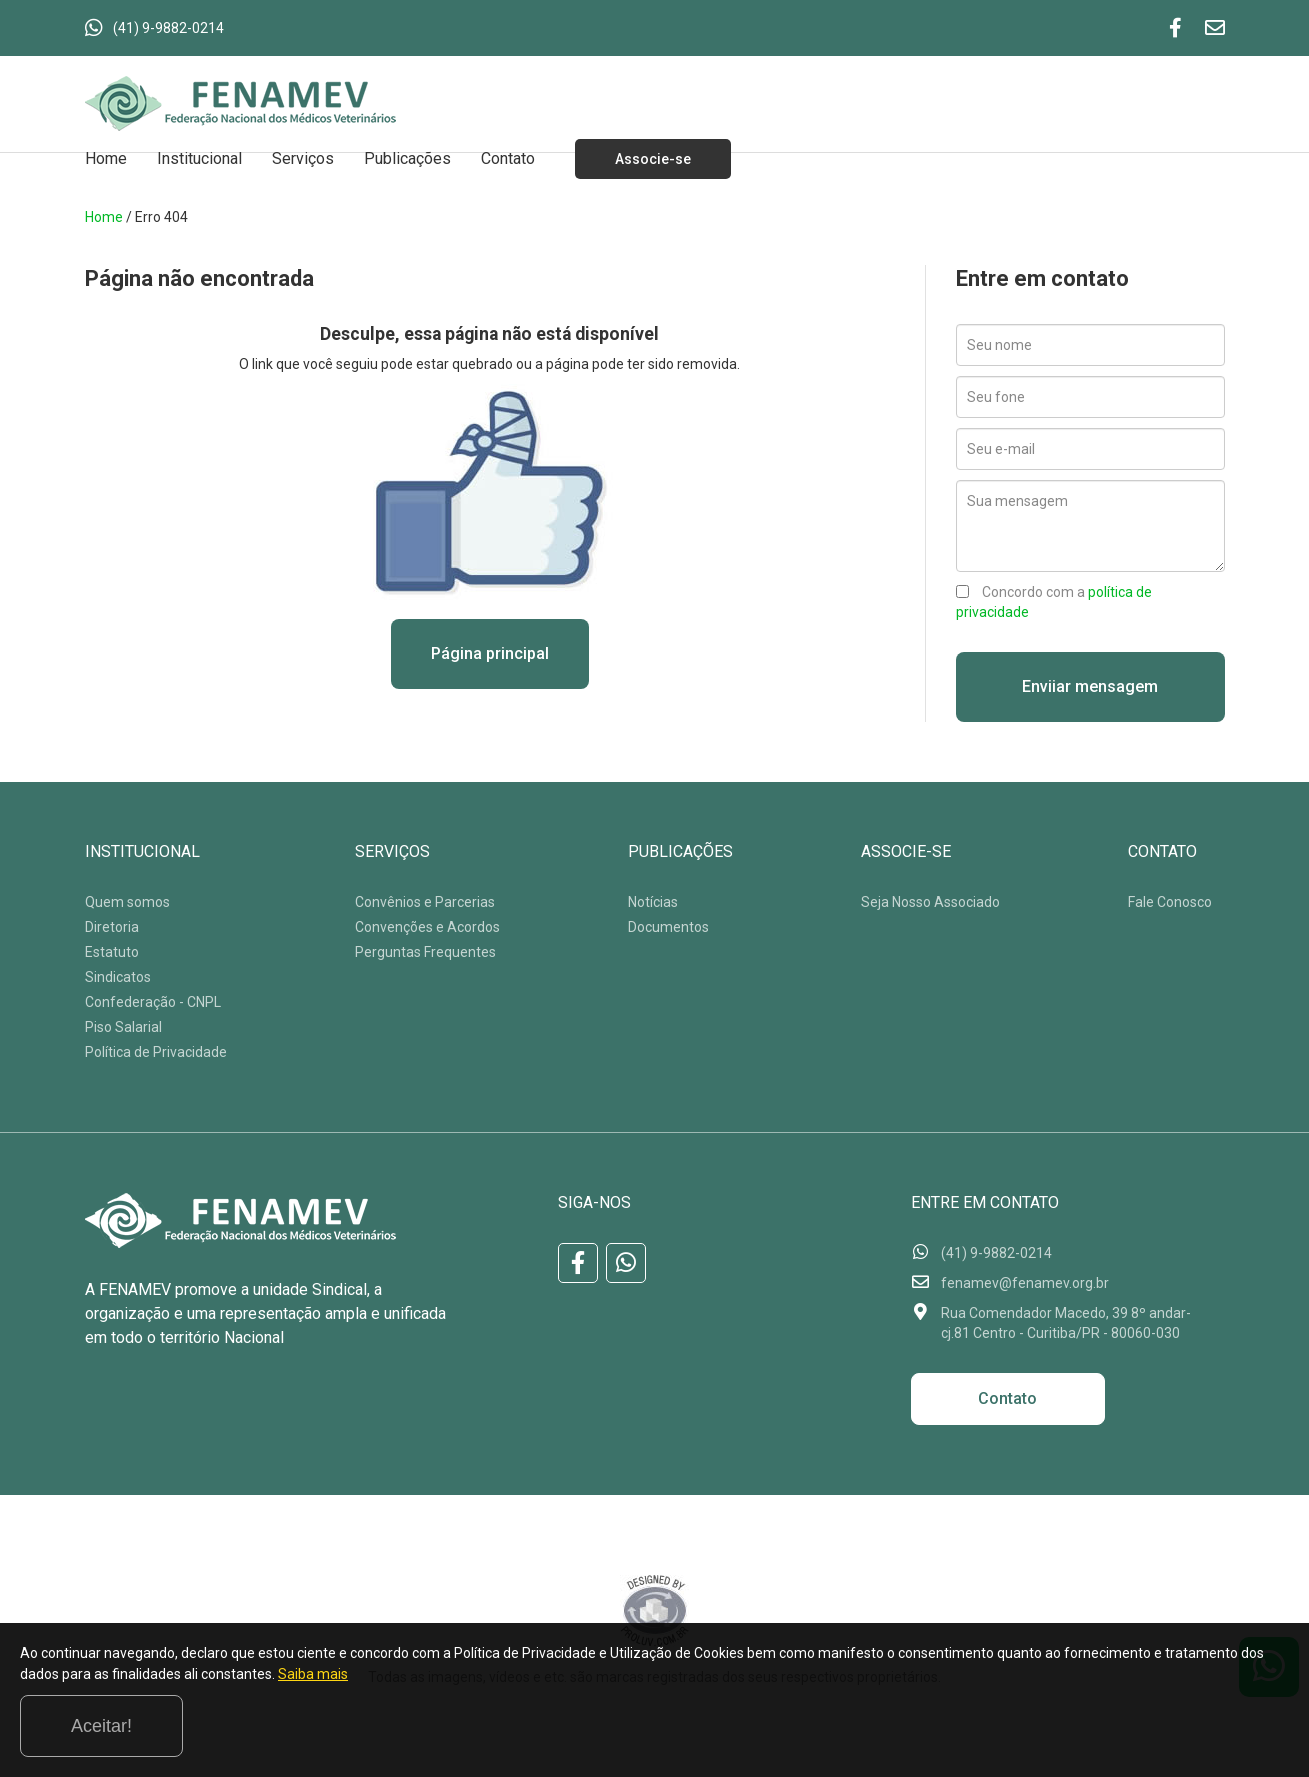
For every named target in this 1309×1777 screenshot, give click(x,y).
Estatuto (112, 952)
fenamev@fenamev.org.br (1025, 1283)
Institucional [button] (199, 158)
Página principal (490, 653)
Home (106, 158)
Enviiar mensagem (1090, 686)
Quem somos (127, 902)
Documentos (668, 927)
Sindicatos (118, 977)
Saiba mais (516, 1731)
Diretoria (112, 927)
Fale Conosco (1170, 902)
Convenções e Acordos (427, 927)
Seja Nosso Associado (930, 902)
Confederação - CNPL (153, 1002)
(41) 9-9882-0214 (168, 28)
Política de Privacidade (156, 1052)
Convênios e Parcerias (425, 902)
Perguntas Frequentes (425, 952)
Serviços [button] (303, 158)
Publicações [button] (407, 158)
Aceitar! (1207, 1726)
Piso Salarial (123, 1027)
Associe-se (653, 159)
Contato (508, 158)
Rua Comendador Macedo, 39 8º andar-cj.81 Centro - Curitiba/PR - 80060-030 (1066, 1323)
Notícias (653, 902)
